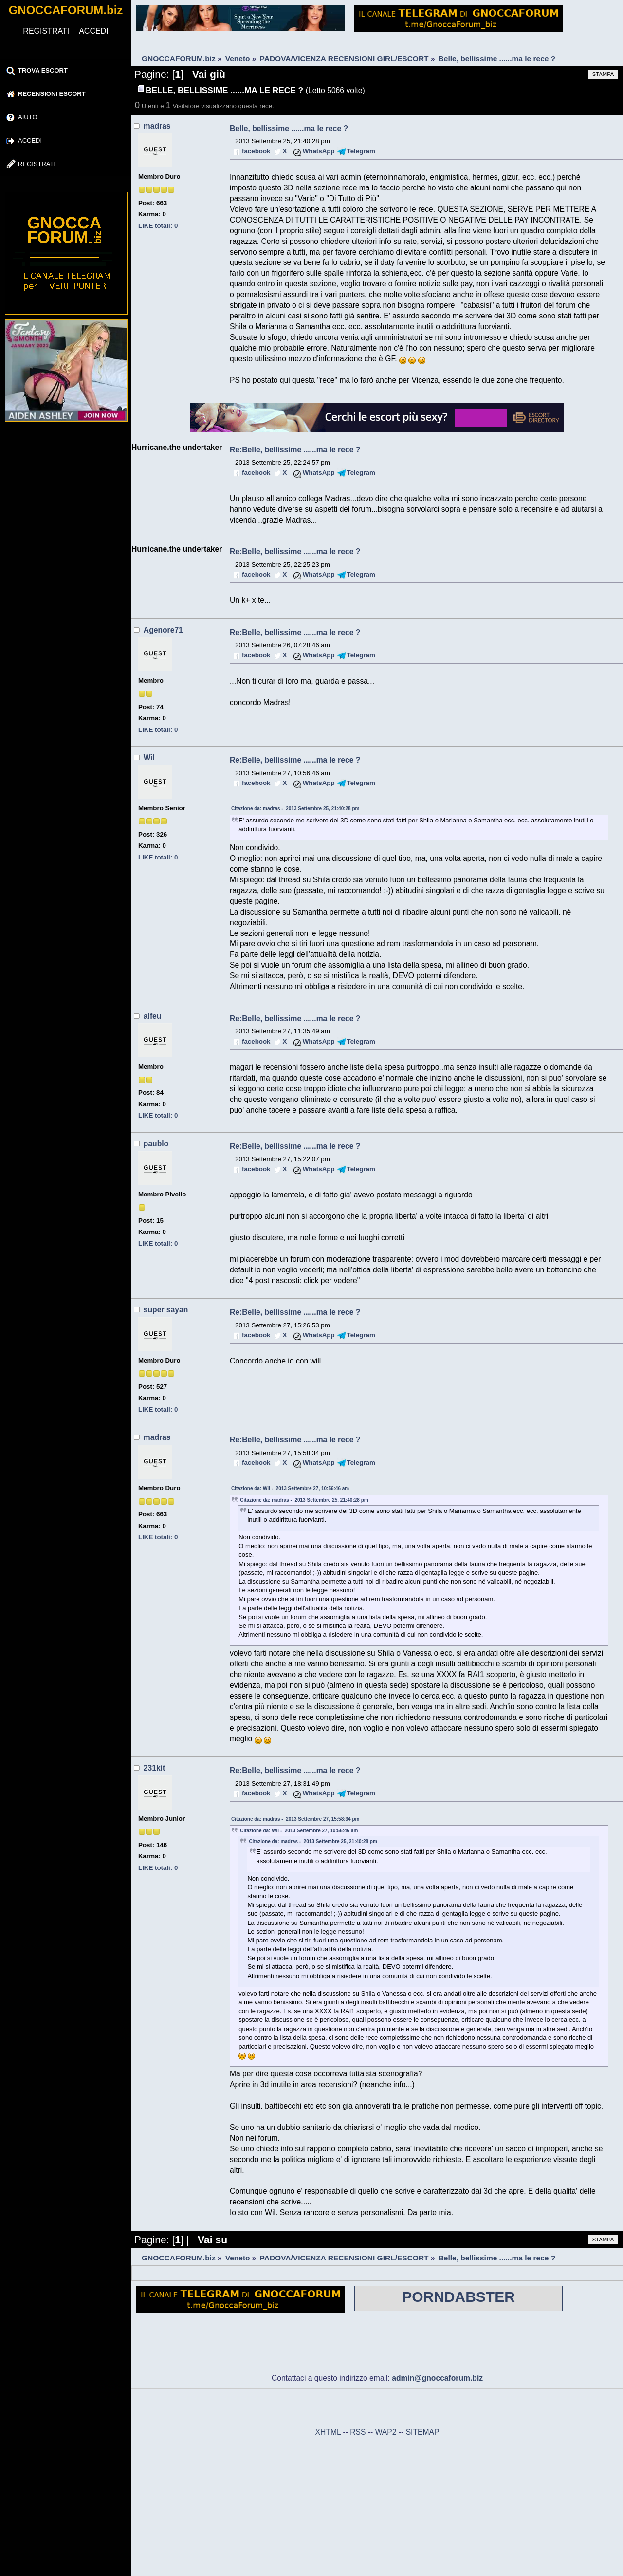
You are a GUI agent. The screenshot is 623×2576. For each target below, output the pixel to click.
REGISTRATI (46, 31)
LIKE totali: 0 (158, 225)
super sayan (166, 1310)
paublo (156, 1143)
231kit (154, 1768)
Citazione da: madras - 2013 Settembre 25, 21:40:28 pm (295, 808)
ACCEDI (93, 31)
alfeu (153, 1016)
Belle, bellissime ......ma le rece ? (289, 128)
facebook (256, 151)
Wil (149, 757)
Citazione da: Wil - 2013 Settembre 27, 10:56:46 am (290, 1488)
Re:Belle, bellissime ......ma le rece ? (295, 450)
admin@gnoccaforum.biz (437, 2378)
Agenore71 (163, 630)
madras (157, 126)
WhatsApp (319, 151)
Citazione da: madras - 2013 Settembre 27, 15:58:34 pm (295, 1819)
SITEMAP (423, 2432)
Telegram (361, 151)
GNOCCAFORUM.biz (66, 10)
